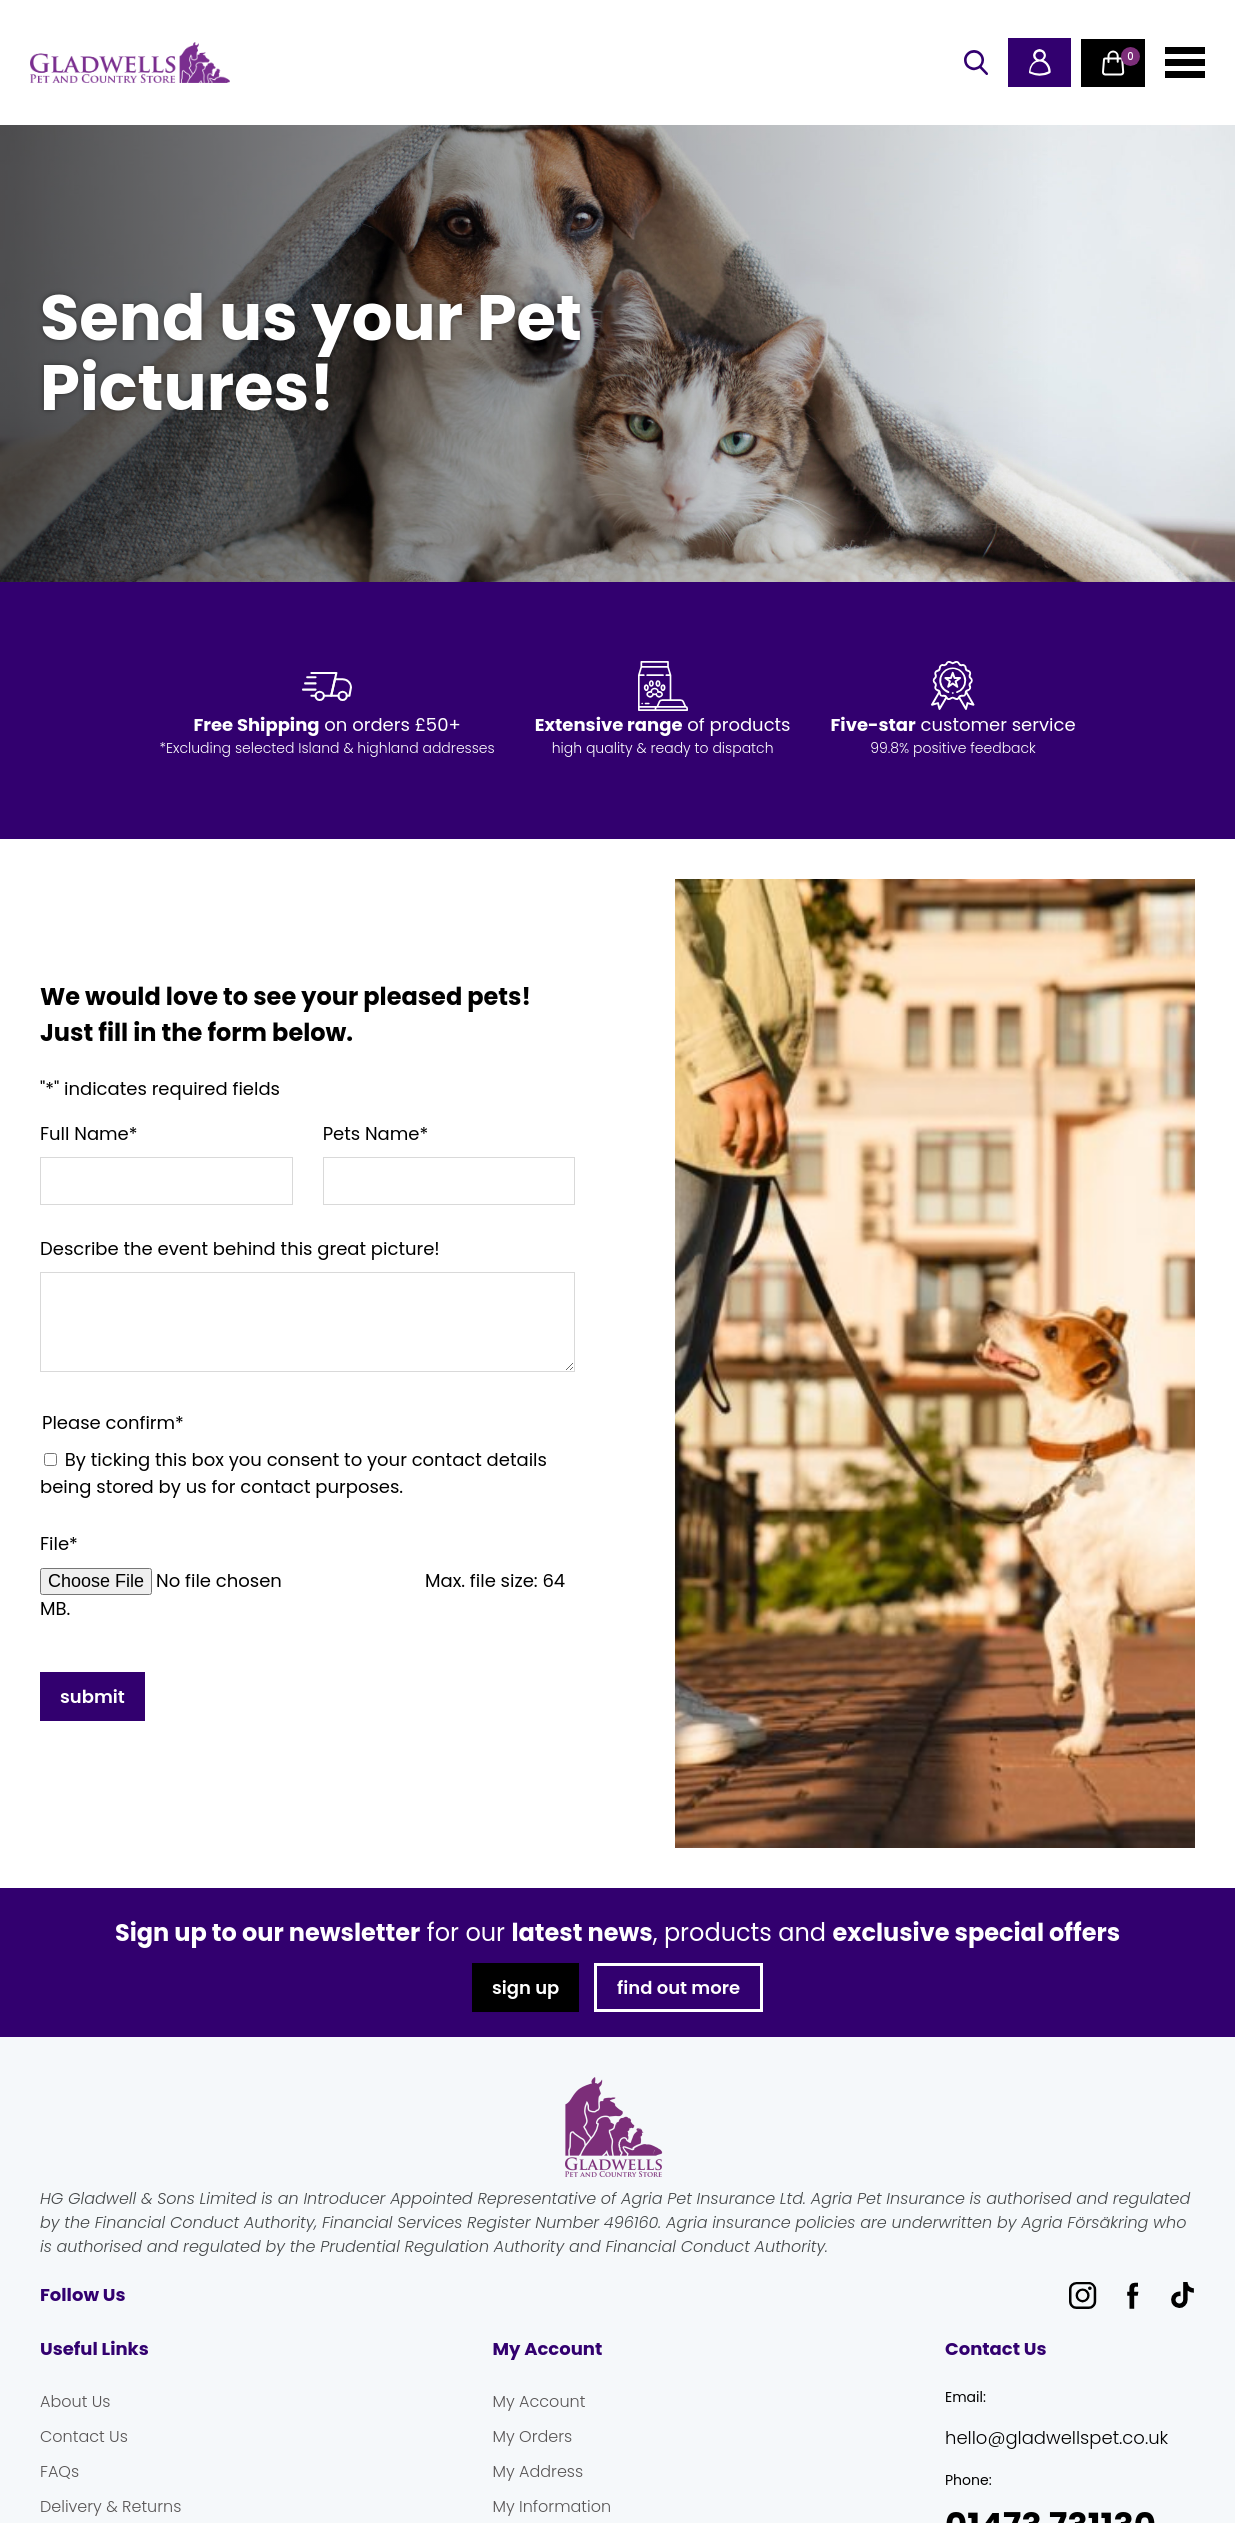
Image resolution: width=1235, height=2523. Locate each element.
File (59, 1543)
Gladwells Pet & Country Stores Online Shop (130, 63)
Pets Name (376, 1133)
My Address (538, 2471)
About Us (75, 2401)
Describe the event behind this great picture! (240, 1248)
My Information (552, 2506)
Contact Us (84, 2436)
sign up (525, 1987)
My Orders (533, 2436)
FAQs (59, 2471)
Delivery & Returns (110, 2506)
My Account (539, 2401)
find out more (678, 1987)
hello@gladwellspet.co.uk (1056, 2437)
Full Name (89, 1133)
